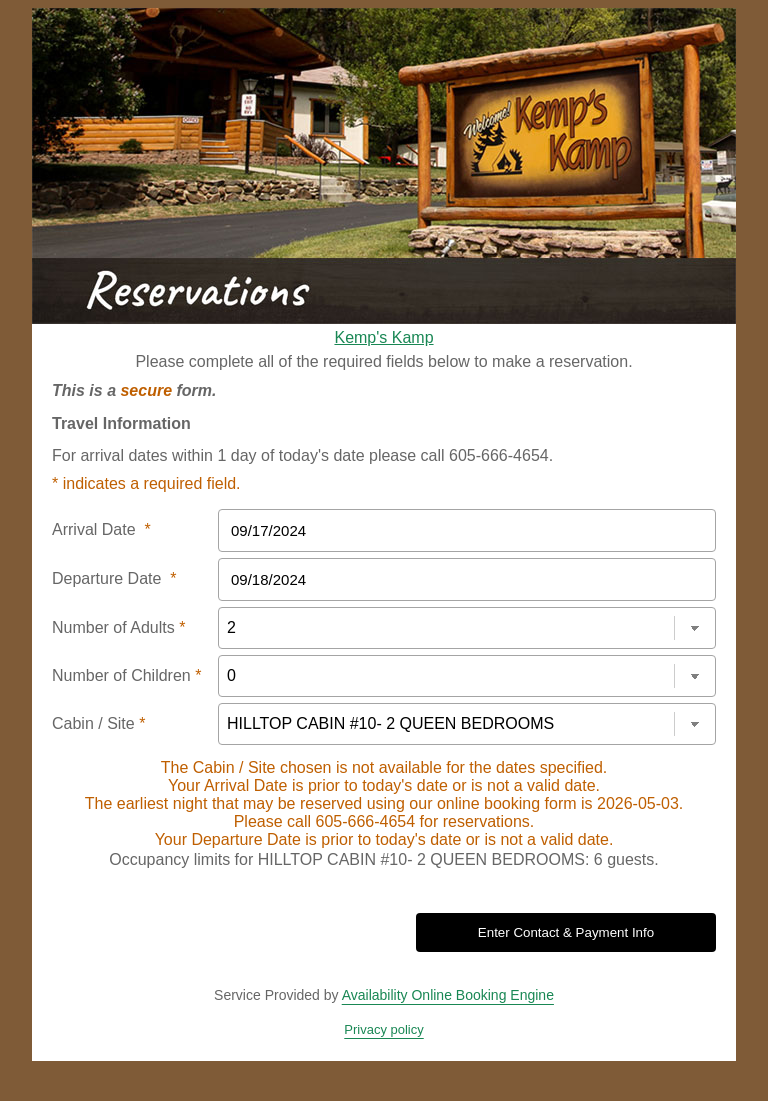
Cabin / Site (98, 723)
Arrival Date (101, 529)
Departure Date (114, 578)
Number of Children (126, 675)
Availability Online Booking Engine (448, 995)
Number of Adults (118, 627)
